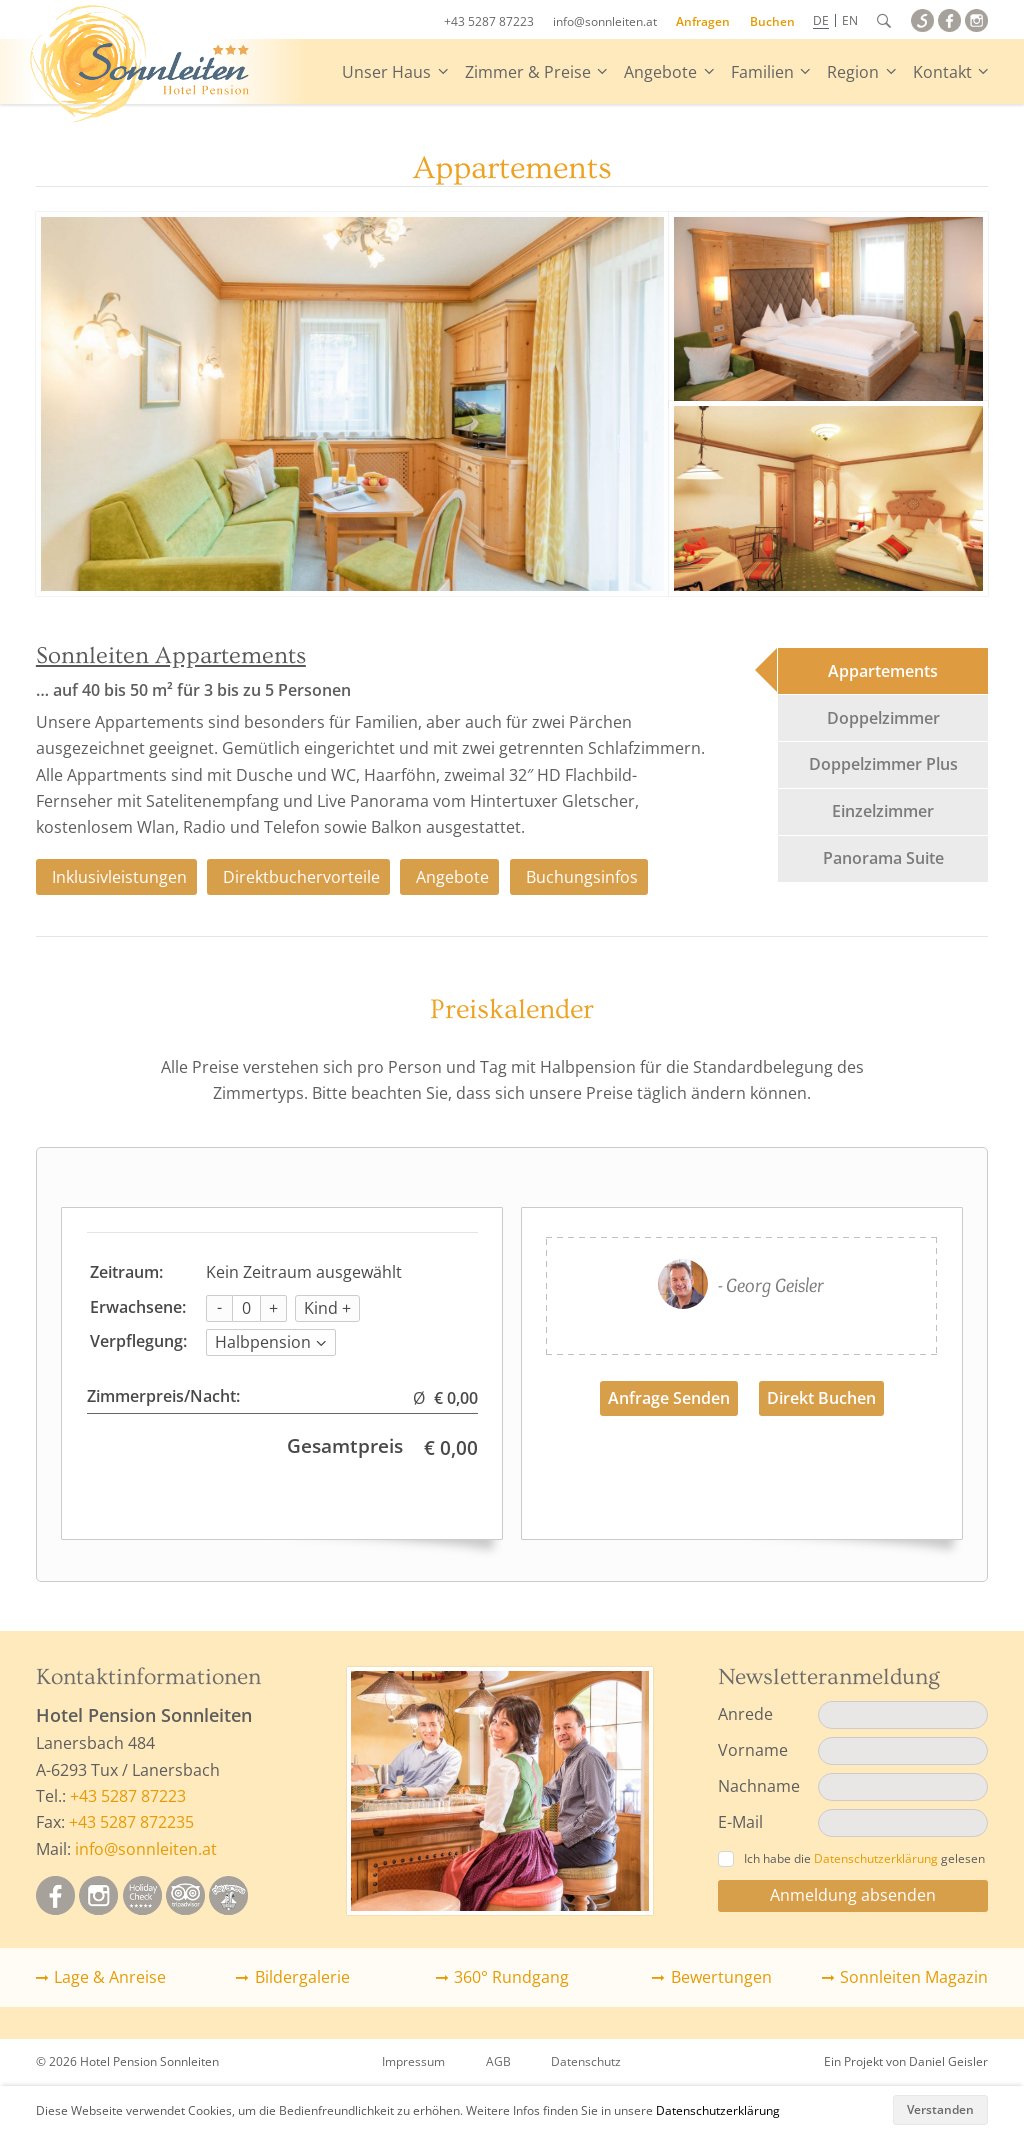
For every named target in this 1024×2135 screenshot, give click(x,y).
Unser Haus (386, 72)
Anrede (745, 1714)
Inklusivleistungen (119, 877)
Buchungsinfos (582, 877)
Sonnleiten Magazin (914, 1977)
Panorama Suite (883, 858)
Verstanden (940, 2109)
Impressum (413, 2061)
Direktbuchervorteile (301, 877)
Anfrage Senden (669, 1398)
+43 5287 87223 (489, 21)
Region (853, 72)
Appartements (883, 671)
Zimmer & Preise (528, 72)
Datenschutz (586, 2061)
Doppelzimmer (883, 718)
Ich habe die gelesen (851, 1858)
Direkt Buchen (821, 1398)
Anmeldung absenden (853, 1895)
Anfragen (703, 21)
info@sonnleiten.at (605, 21)
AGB (498, 2061)
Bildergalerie (302, 1977)
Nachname (759, 1786)
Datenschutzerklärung (718, 2110)
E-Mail (740, 1822)
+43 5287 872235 (131, 1822)
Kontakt (942, 72)
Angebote (660, 72)
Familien (762, 72)
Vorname (753, 1750)
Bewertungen (721, 1977)
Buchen (772, 21)
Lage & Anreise (110, 1977)
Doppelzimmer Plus (883, 764)
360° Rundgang (511, 1977)
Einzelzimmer (883, 811)
